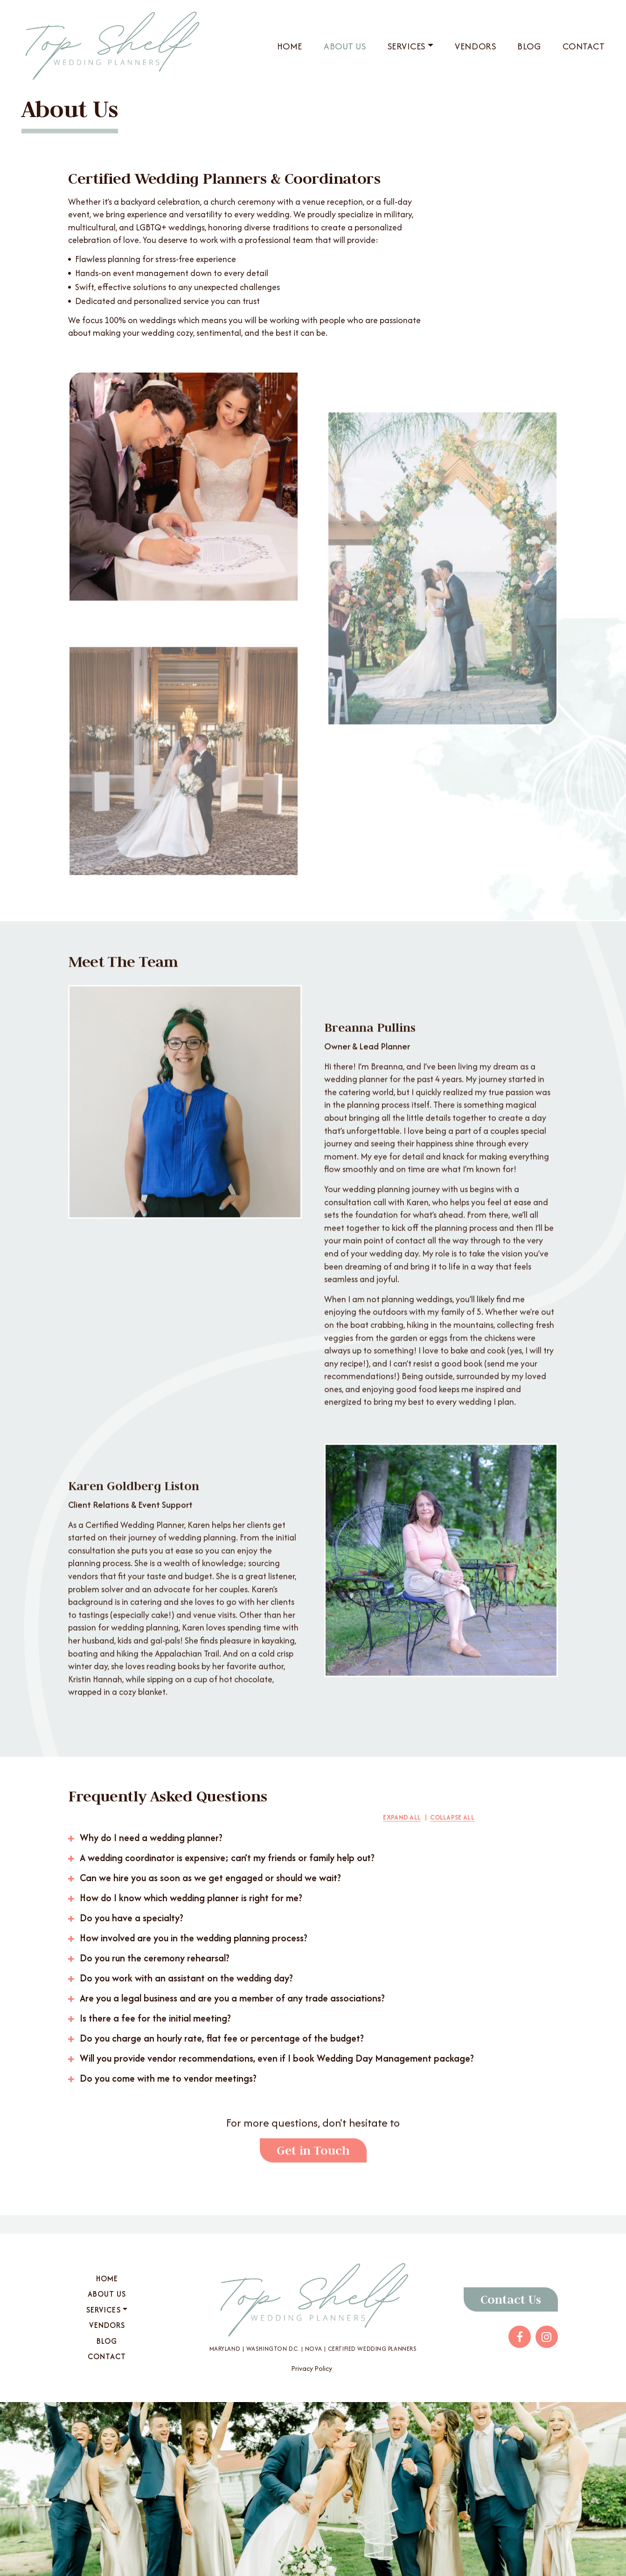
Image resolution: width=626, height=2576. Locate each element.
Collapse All (452, 1817)
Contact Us (510, 2299)
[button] (271, 1838)
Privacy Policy (311, 2368)
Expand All (402, 1817)
